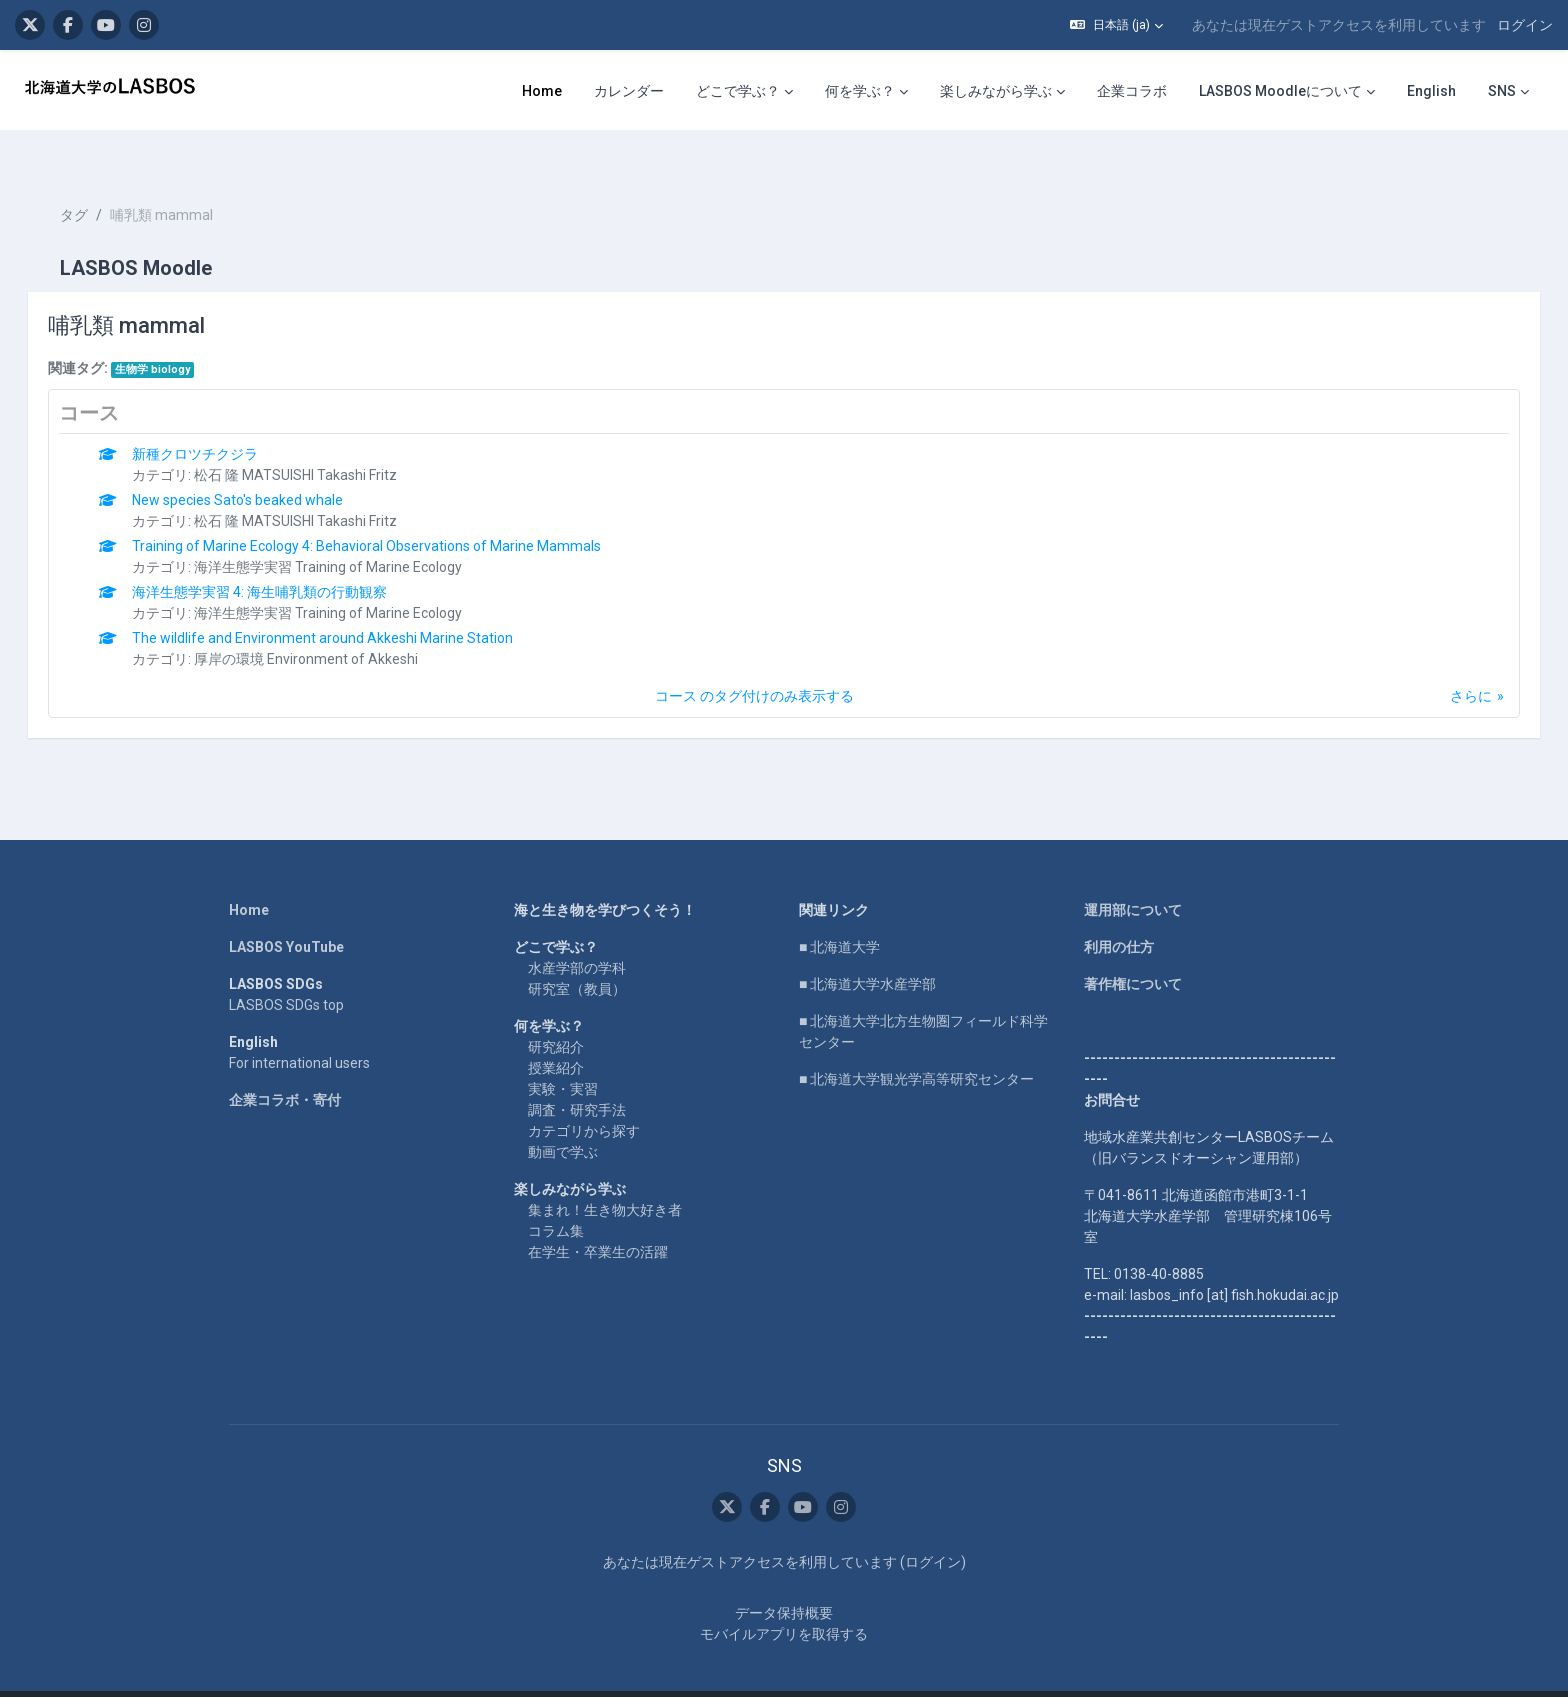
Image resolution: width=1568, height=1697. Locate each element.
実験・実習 (563, 1053)
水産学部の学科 (577, 932)
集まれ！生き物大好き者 (605, 1174)
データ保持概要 (784, 1578)
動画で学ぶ (563, 1116)
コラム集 (556, 1195)
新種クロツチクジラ (224, 418)
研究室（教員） (577, 953)
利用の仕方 (1119, 911)
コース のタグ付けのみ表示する (754, 660)
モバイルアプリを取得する (784, 1599)
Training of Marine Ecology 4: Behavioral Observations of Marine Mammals (395, 510)
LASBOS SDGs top (286, 969)
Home (249, 874)
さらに (1443, 660)
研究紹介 (556, 1011)
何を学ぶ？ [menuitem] (860, 91)
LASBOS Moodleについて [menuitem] (1280, 91)
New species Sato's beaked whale (266, 464)
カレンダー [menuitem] (629, 91)
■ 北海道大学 (839, 911)
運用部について (1133, 874)
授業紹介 (556, 1032)
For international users (299, 1027)
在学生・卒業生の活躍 (598, 1216)
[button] (1116, 25)
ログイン (1525, 25)
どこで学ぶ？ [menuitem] (738, 91)
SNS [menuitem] (1502, 91)
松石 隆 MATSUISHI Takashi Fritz (324, 439)
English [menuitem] (1431, 91)
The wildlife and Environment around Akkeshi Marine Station (351, 602)
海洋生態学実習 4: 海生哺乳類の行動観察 (288, 556)
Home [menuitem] (542, 91)
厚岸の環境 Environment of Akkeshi (335, 623)
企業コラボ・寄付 (285, 1064)
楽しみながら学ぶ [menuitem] (996, 91)
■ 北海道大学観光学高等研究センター (916, 1043)
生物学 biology (180, 333)
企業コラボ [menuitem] (1132, 91)
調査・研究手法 (577, 1074)
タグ (102, 180)
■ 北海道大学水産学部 (867, 948)
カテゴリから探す (584, 1095)
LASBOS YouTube (286, 911)
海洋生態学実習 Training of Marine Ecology (357, 531)
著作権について (1133, 948)
